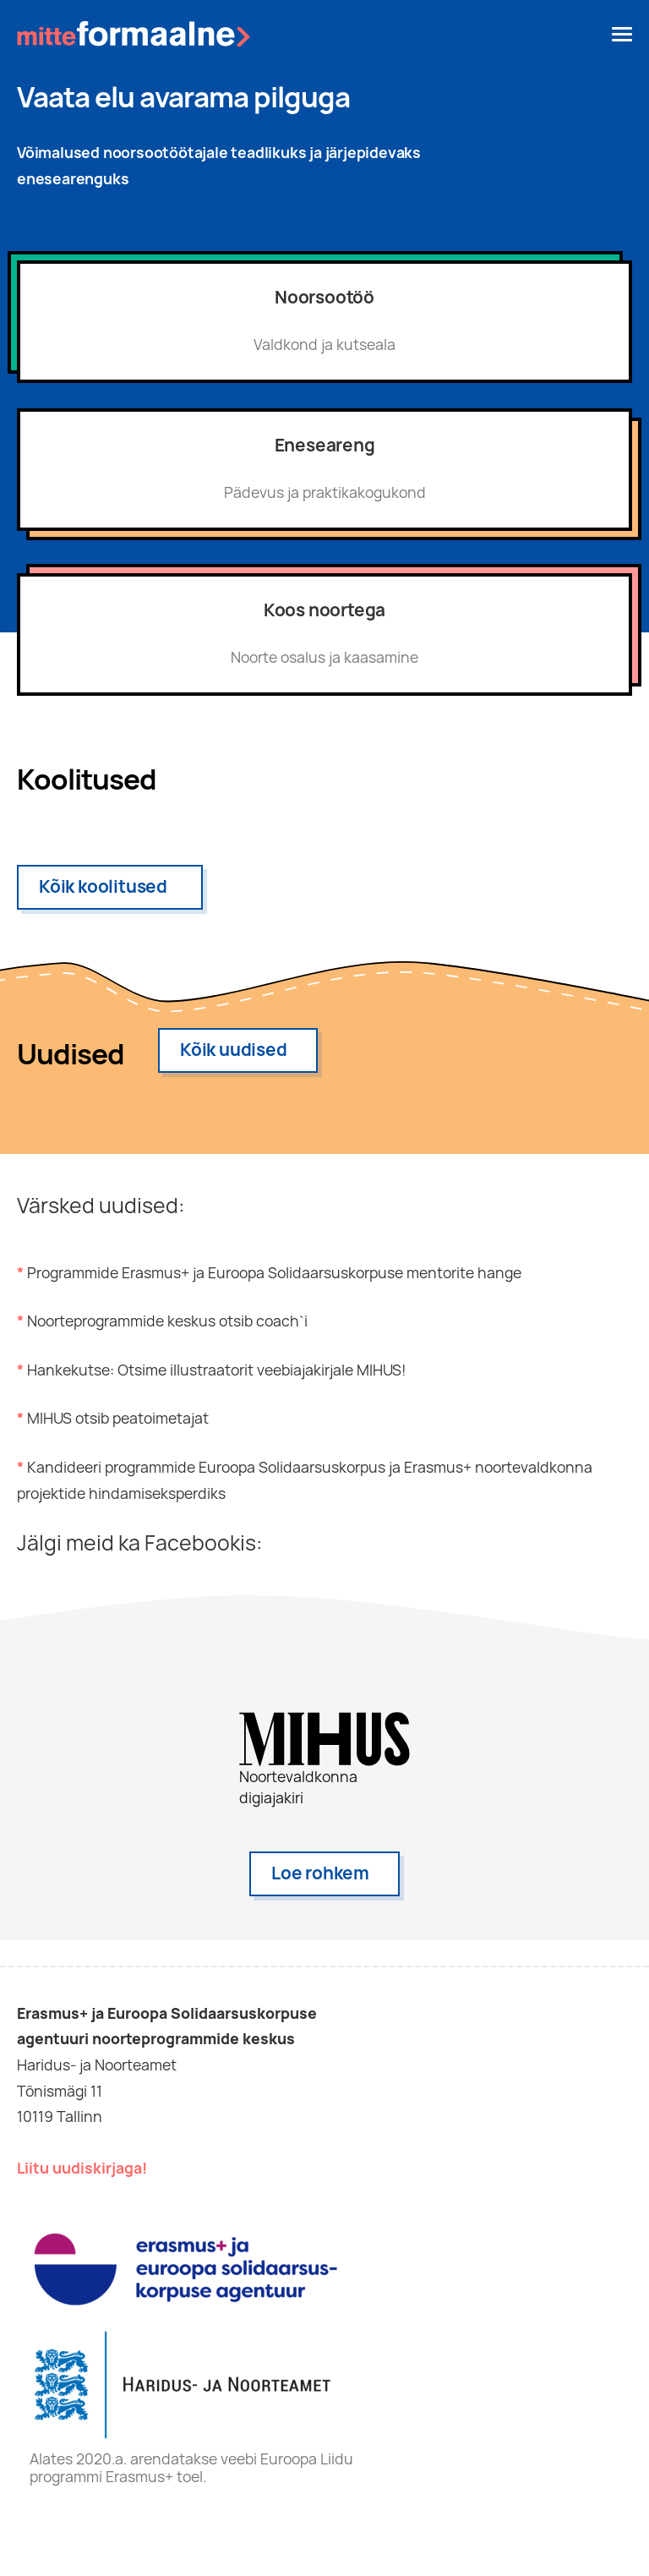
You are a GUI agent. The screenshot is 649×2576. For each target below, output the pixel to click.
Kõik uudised (233, 1049)
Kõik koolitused (103, 886)
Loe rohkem (320, 1873)
